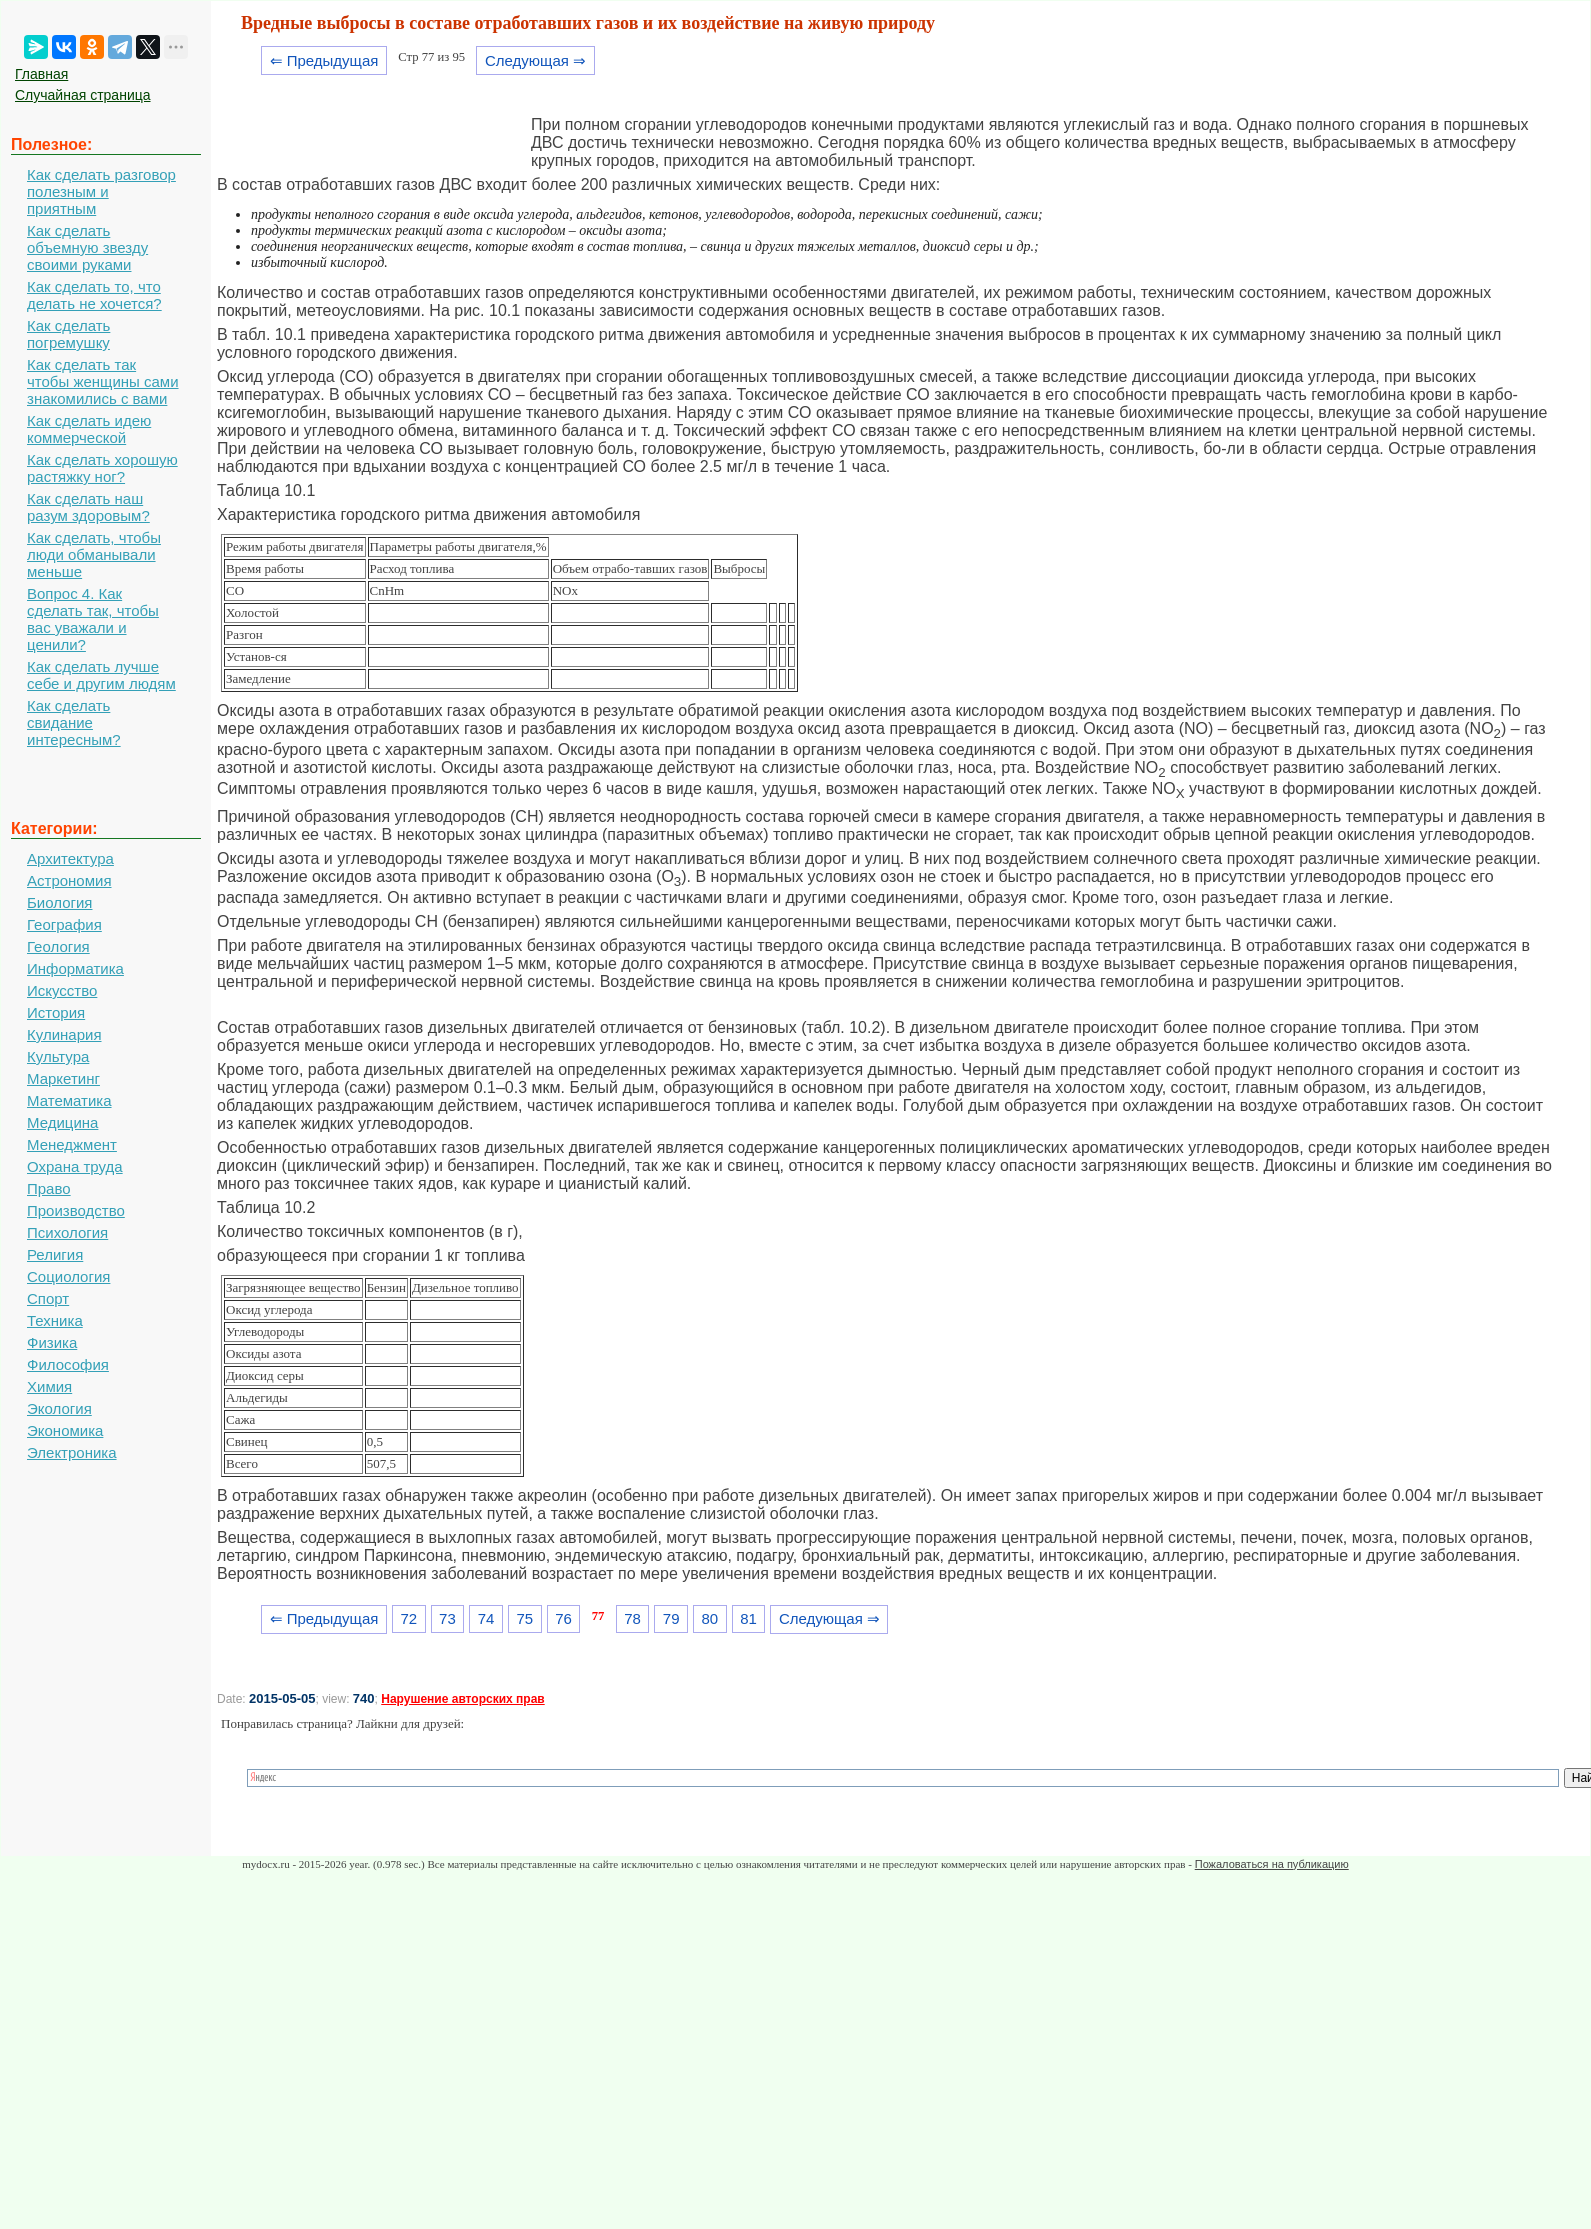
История (56, 1012)
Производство (76, 1210)
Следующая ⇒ (535, 60)
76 (563, 1618)
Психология (67, 1232)
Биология (59, 902)
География (64, 924)
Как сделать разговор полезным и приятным (101, 191)
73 (447, 1618)
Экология (59, 1408)
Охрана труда (75, 1166)
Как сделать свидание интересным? (74, 722)
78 (632, 1618)
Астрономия (69, 880)
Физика (52, 1342)
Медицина (62, 1122)
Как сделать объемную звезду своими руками (87, 247)
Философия (68, 1364)
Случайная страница (83, 95)
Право (49, 1188)
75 (524, 1618)
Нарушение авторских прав (462, 1699)
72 (408, 1618)
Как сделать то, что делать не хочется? (94, 295)
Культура (58, 1056)
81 (748, 1618)
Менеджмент (72, 1144)
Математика (69, 1100)
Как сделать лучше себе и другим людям (101, 675)
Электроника (72, 1452)
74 (486, 1618)
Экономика (65, 1430)
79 (671, 1618)
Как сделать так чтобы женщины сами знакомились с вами (103, 381)
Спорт (48, 1298)
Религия (55, 1254)
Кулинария (64, 1034)
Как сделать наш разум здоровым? (88, 507)
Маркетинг (63, 1078)
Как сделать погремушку (68, 334)
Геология (58, 946)
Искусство (62, 990)
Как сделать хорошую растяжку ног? (102, 468)
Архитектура (70, 858)
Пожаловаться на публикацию (1272, 1864)
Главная (41, 74)
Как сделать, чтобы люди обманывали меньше (94, 554)
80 (710, 1618)
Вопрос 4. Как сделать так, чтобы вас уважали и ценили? (93, 619)
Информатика (75, 968)
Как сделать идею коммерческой (89, 429)
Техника (55, 1320)
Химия (49, 1386)
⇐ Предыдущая (324, 60)
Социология (68, 1276)
